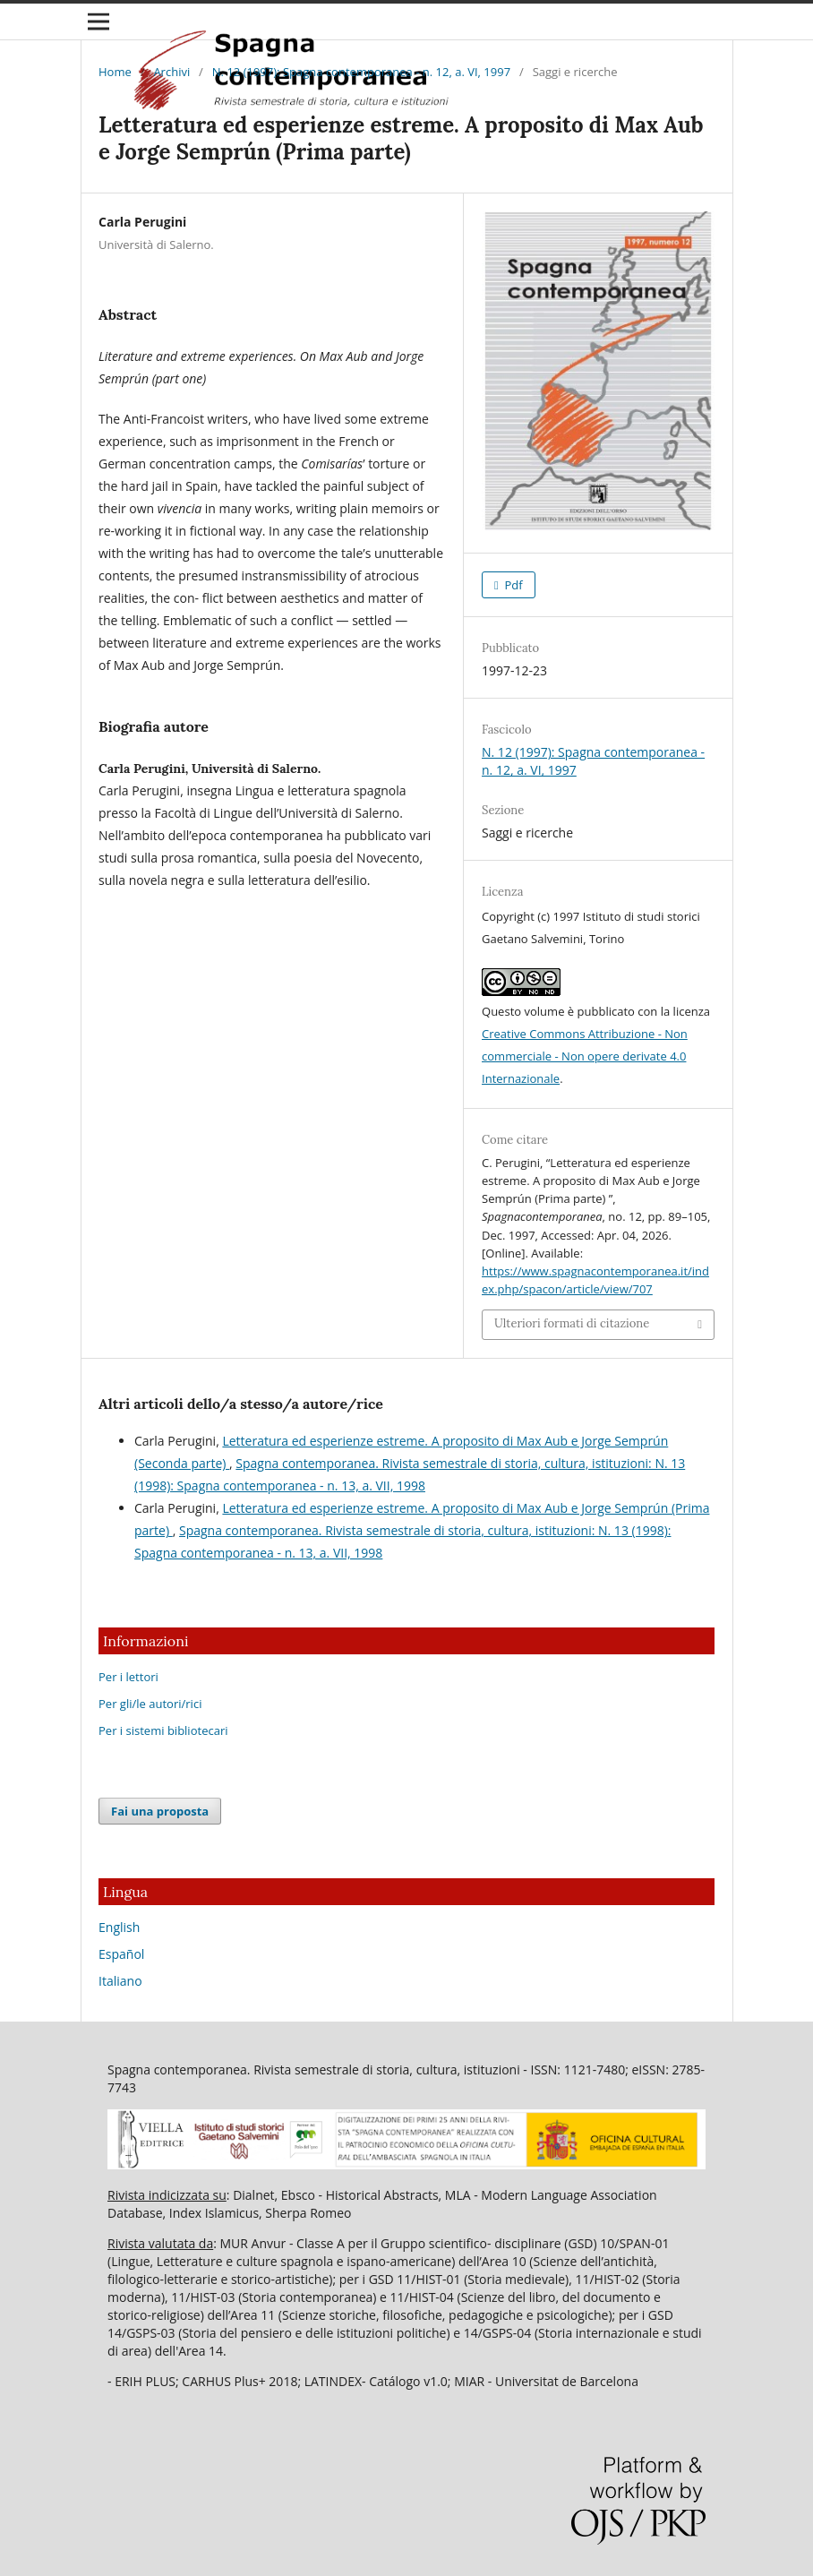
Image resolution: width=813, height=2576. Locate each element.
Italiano (120, 1980)
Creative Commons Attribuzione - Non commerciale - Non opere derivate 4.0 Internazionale (585, 1056)
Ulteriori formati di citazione (571, 1323)
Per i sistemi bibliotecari (163, 1730)
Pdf (512, 585)
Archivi (171, 72)
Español (121, 1953)
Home (115, 72)
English (119, 1927)
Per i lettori (128, 1677)
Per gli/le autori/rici (149, 1704)
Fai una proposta (160, 1811)
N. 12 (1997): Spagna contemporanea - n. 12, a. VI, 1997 (361, 72)
